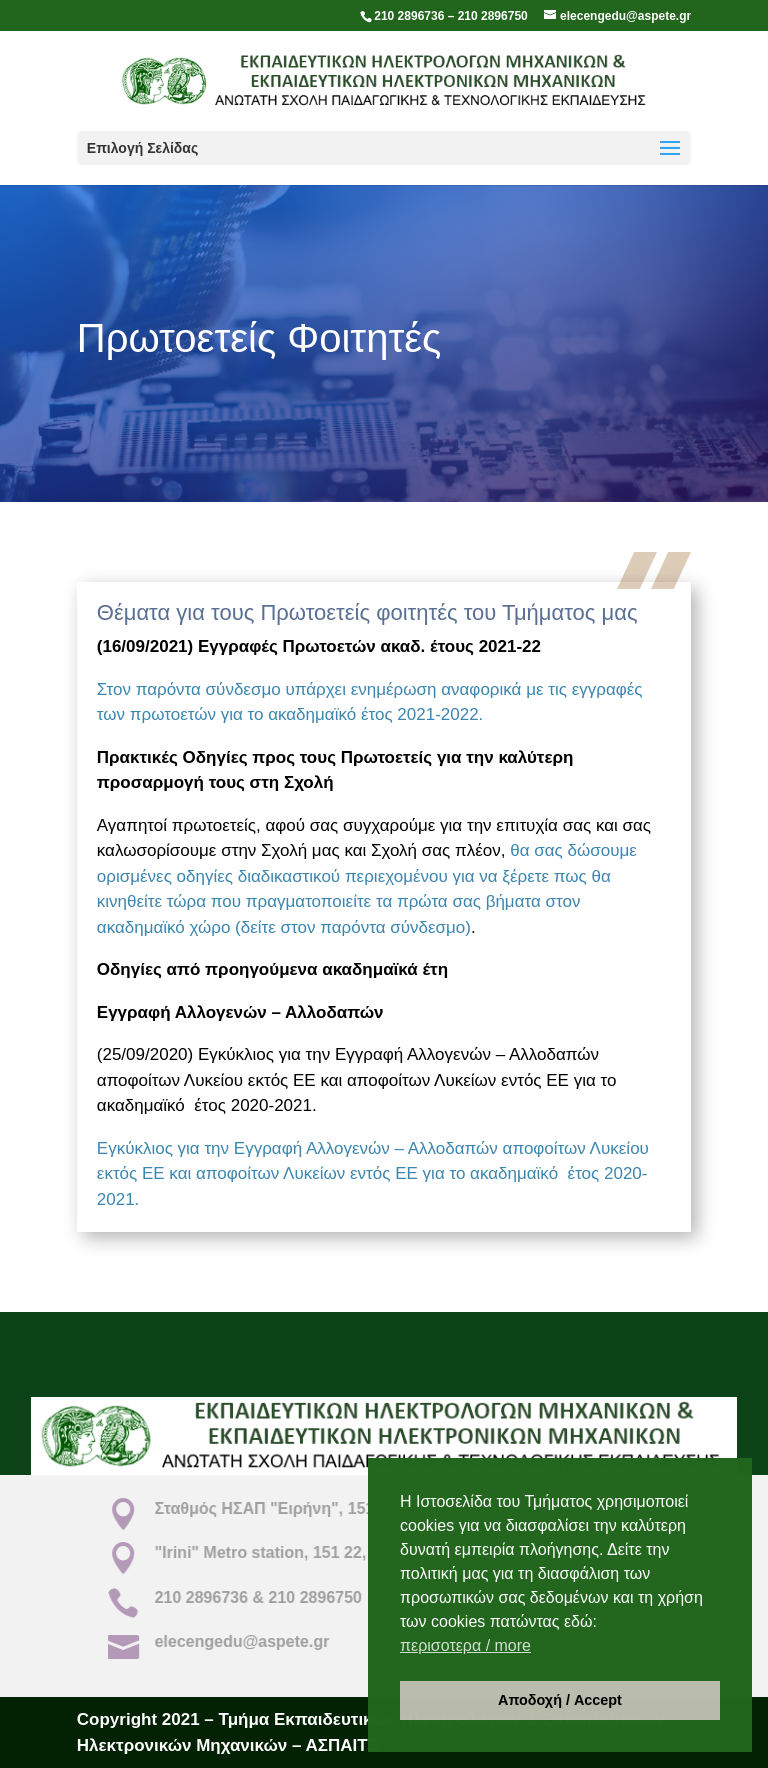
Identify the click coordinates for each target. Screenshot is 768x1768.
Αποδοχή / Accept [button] (560, 1700)
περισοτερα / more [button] (465, 1645)
